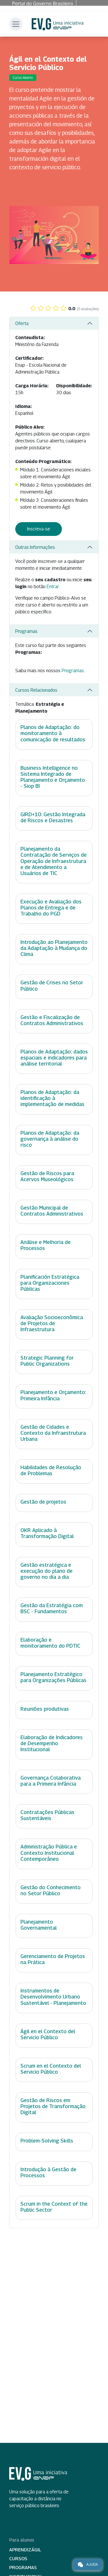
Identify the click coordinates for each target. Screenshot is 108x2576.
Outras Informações (35, 547)
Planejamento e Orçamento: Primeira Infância (53, 1395)
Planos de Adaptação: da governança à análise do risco (49, 1139)
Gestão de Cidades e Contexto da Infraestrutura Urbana (53, 1433)
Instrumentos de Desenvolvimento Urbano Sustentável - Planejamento (53, 1997)
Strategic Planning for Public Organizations (47, 1361)
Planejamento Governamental (38, 1925)
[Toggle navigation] (15, 24)
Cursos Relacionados (36, 690)
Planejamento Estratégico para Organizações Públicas (53, 1677)
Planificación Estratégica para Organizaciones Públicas (49, 1283)
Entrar (53, 586)
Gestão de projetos (43, 1502)
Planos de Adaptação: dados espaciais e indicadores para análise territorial (54, 1058)
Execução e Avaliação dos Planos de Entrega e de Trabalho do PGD (51, 908)
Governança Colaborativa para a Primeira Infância (50, 1781)
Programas (26, 631)
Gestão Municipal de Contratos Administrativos (51, 1211)
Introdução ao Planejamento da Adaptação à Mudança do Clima (54, 948)
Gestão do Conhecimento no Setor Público (50, 1890)
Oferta (22, 323)
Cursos (18, 2558)
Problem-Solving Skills (46, 2141)
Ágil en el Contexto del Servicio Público (47, 2034)
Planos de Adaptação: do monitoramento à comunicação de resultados (52, 733)
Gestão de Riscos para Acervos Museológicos (47, 1176)
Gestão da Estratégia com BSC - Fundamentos (51, 1608)
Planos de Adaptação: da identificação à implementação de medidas (52, 1098)
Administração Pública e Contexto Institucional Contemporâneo (48, 1853)
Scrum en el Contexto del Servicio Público (50, 2069)
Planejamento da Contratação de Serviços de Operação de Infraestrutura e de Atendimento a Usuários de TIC (53, 861)
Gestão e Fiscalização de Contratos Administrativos (51, 1020)
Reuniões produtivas (44, 1709)
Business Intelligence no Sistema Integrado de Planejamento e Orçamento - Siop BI (52, 777)
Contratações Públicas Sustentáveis (47, 1815)
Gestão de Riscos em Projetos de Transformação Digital (53, 2106)
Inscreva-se (38, 529)
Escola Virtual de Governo (58, 24)
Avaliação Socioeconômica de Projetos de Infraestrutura (51, 1323)
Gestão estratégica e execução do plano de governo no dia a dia (46, 1571)
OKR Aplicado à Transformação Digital (47, 1533)
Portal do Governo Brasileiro (42, 3)
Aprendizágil (25, 2549)
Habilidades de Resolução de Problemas (50, 1470)
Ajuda (87, 2564)
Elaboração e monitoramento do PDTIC (50, 1643)
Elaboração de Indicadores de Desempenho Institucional (51, 1743)
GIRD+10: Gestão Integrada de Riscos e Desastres (52, 817)
